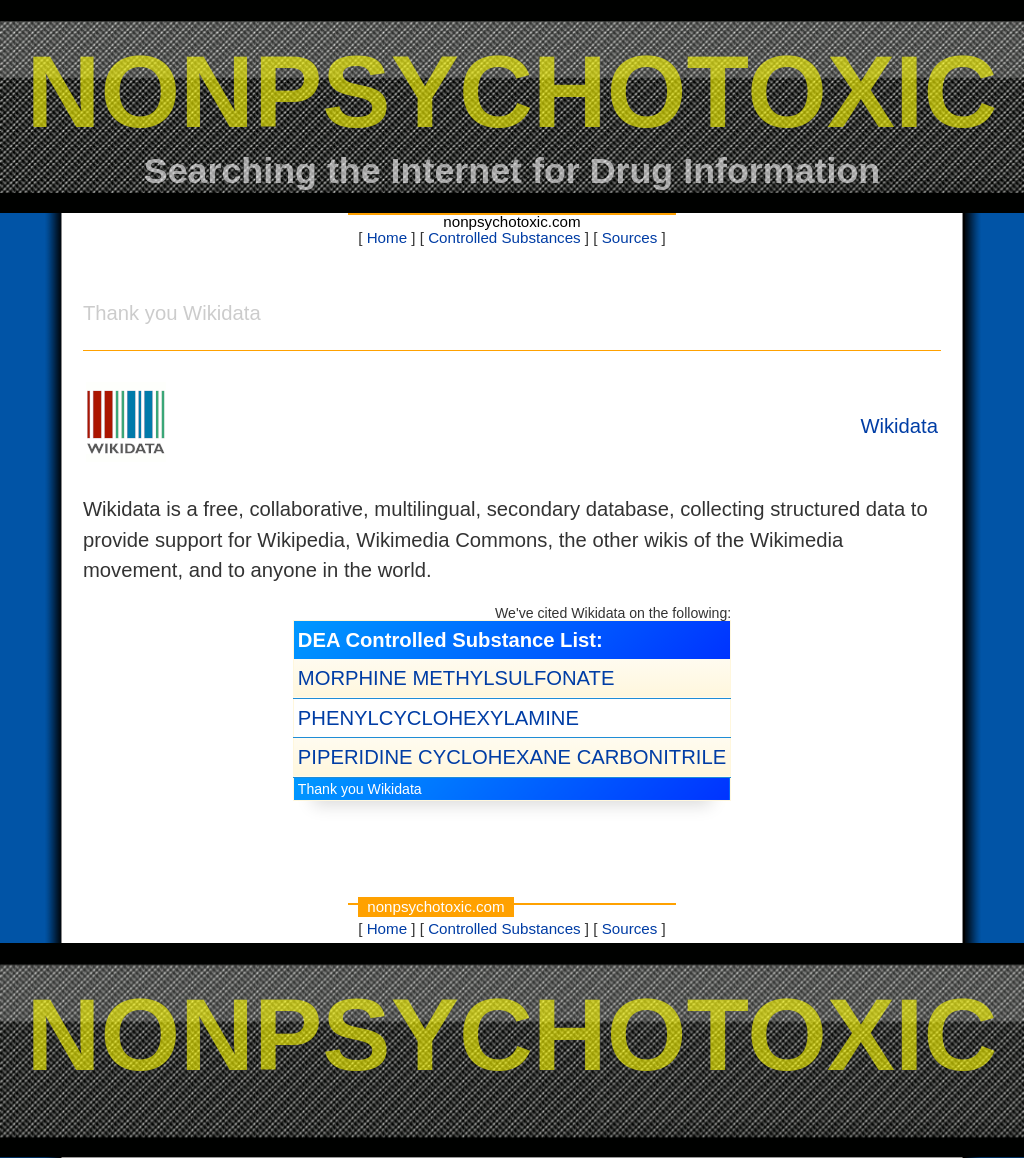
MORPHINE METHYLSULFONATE (456, 678)
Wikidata (899, 426)
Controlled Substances (504, 237)
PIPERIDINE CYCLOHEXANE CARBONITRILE (512, 757)
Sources (630, 237)
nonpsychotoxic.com (511, 221)
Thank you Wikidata (360, 789)
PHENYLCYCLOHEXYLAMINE (438, 718)
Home (387, 237)
